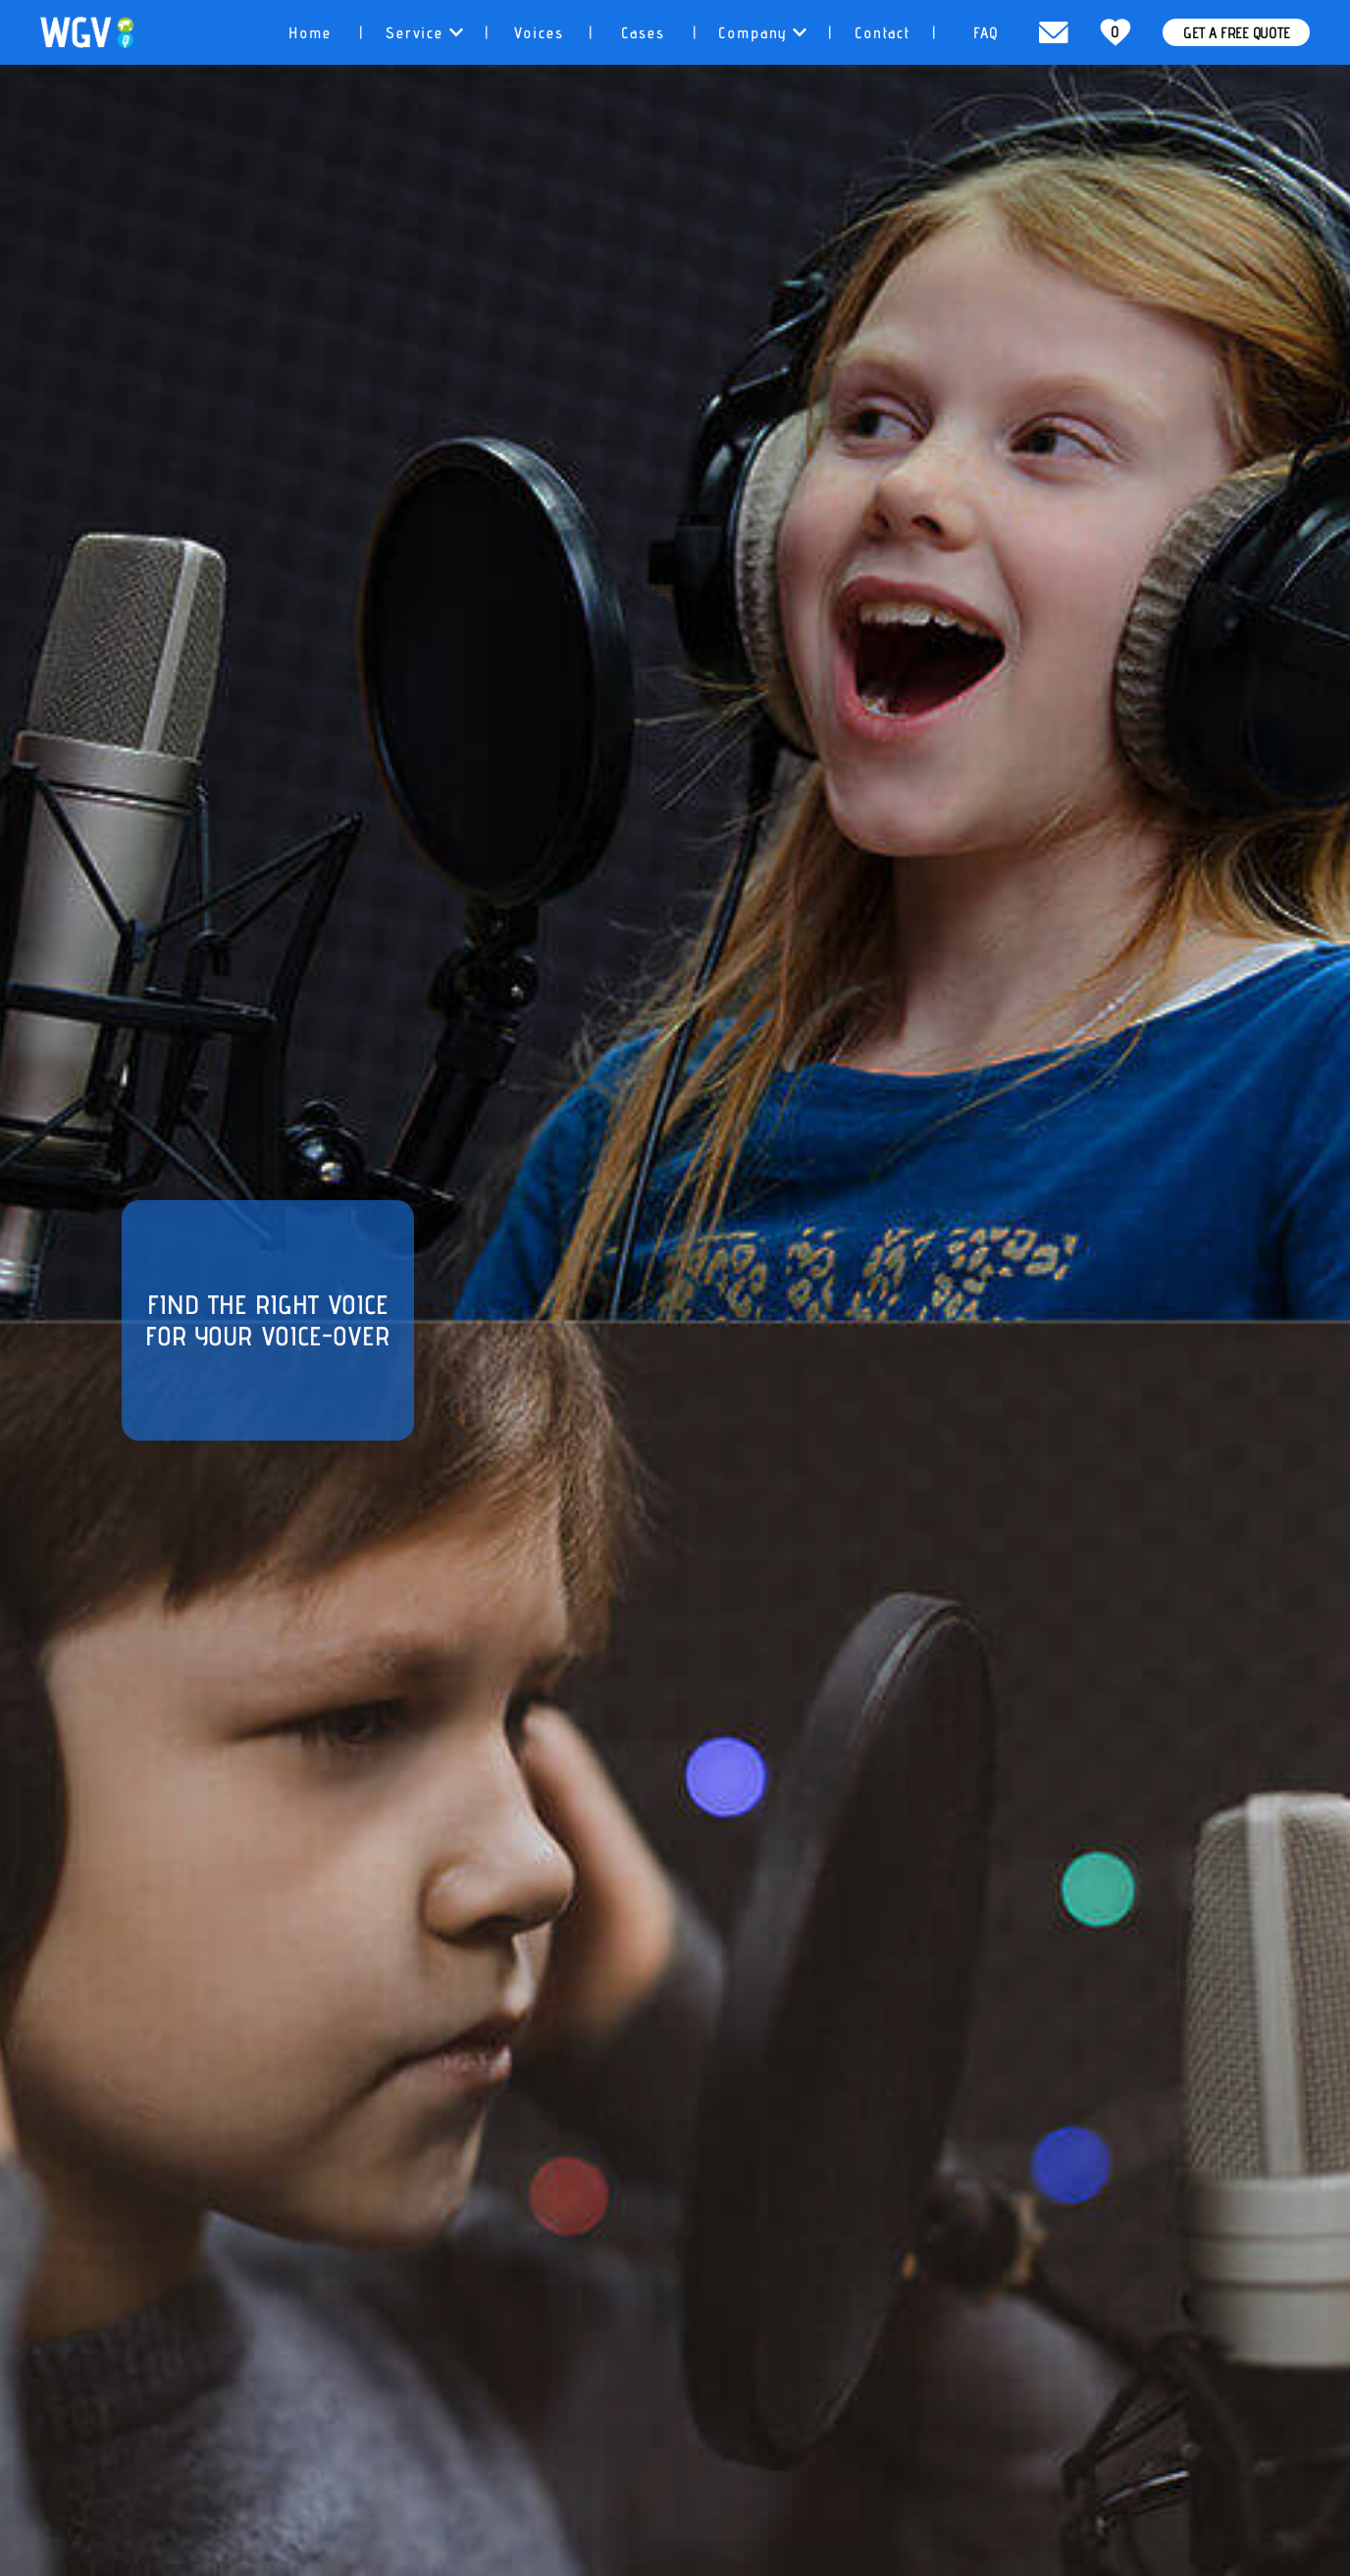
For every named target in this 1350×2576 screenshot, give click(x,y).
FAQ (986, 33)
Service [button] (424, 33)
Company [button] (762, 33)
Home (310, 33)
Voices (539, 33)
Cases (643, 33)
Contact (882, 33)
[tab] (310, 32)
